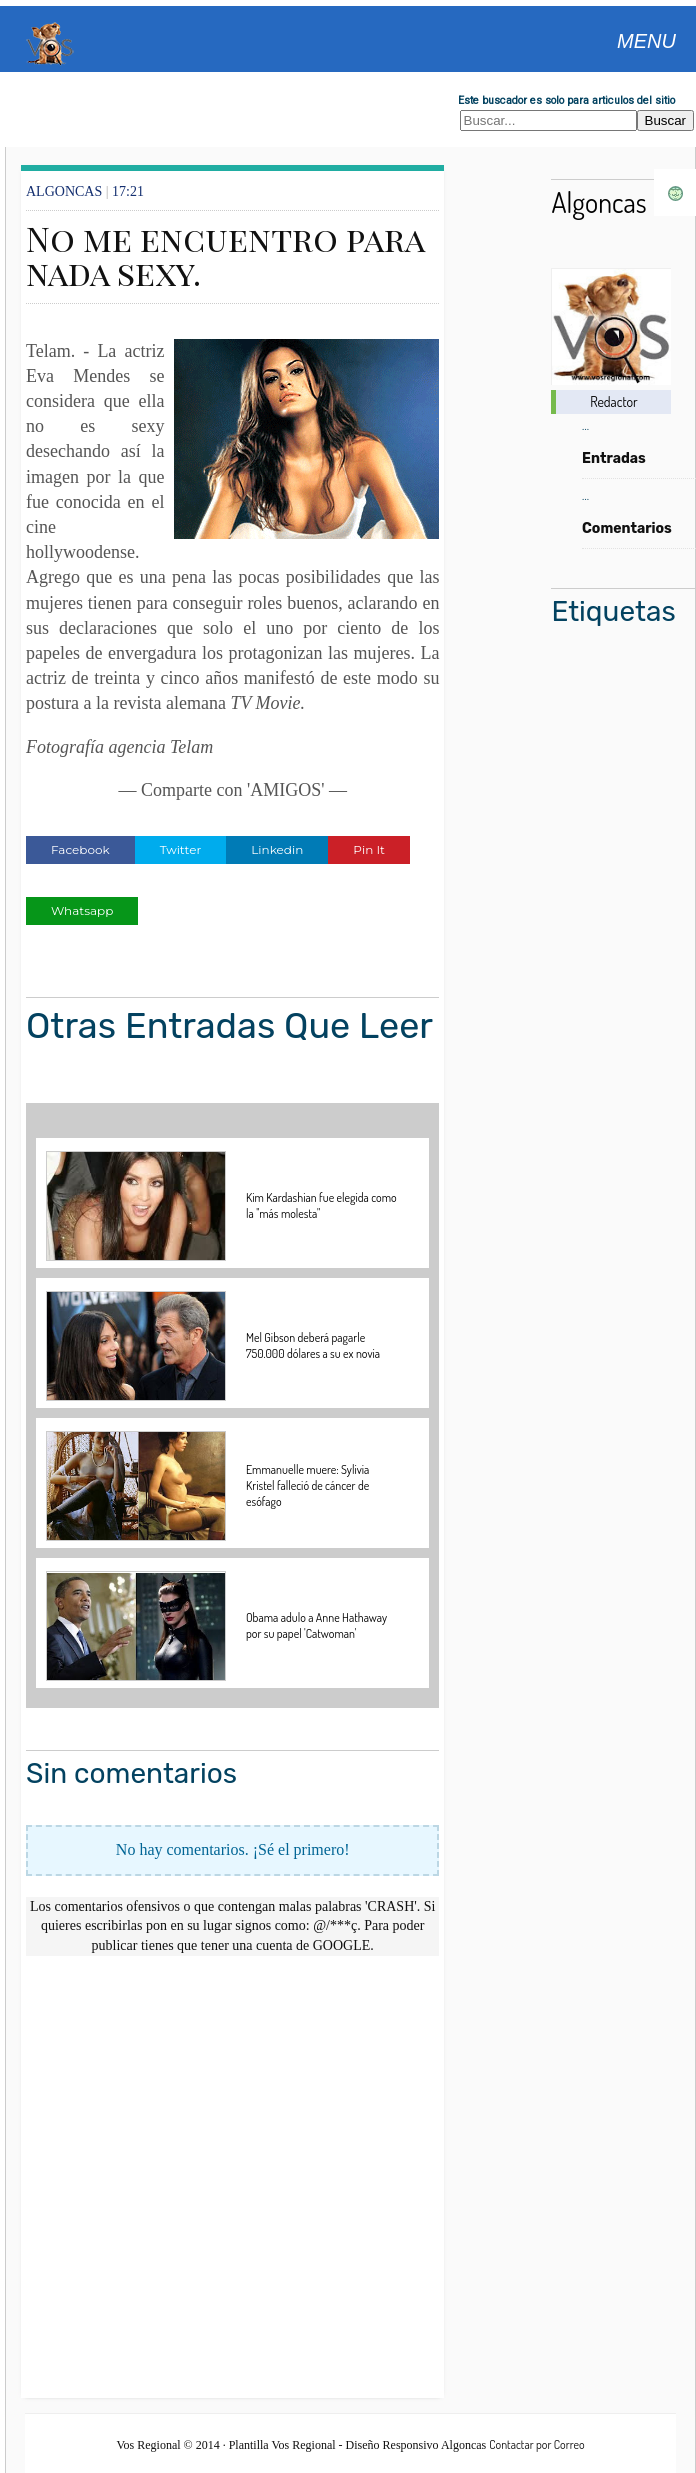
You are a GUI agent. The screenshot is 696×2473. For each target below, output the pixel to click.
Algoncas (598, 202)
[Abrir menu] (646, 39)
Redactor (614, 401)
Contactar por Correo (536, 2444)
